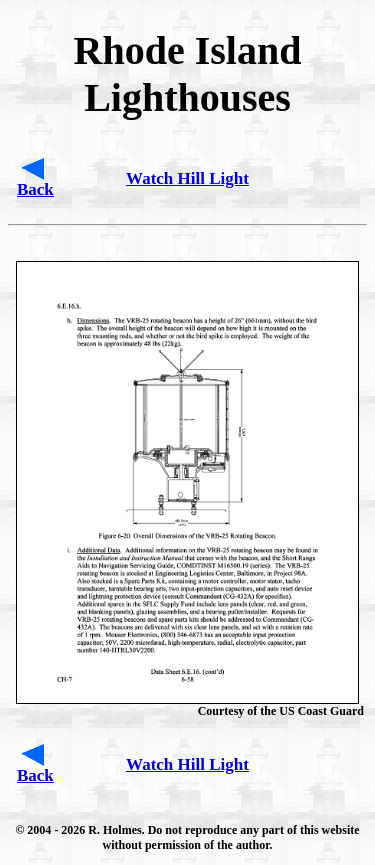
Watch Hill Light (187, 178)
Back (35, 189)
